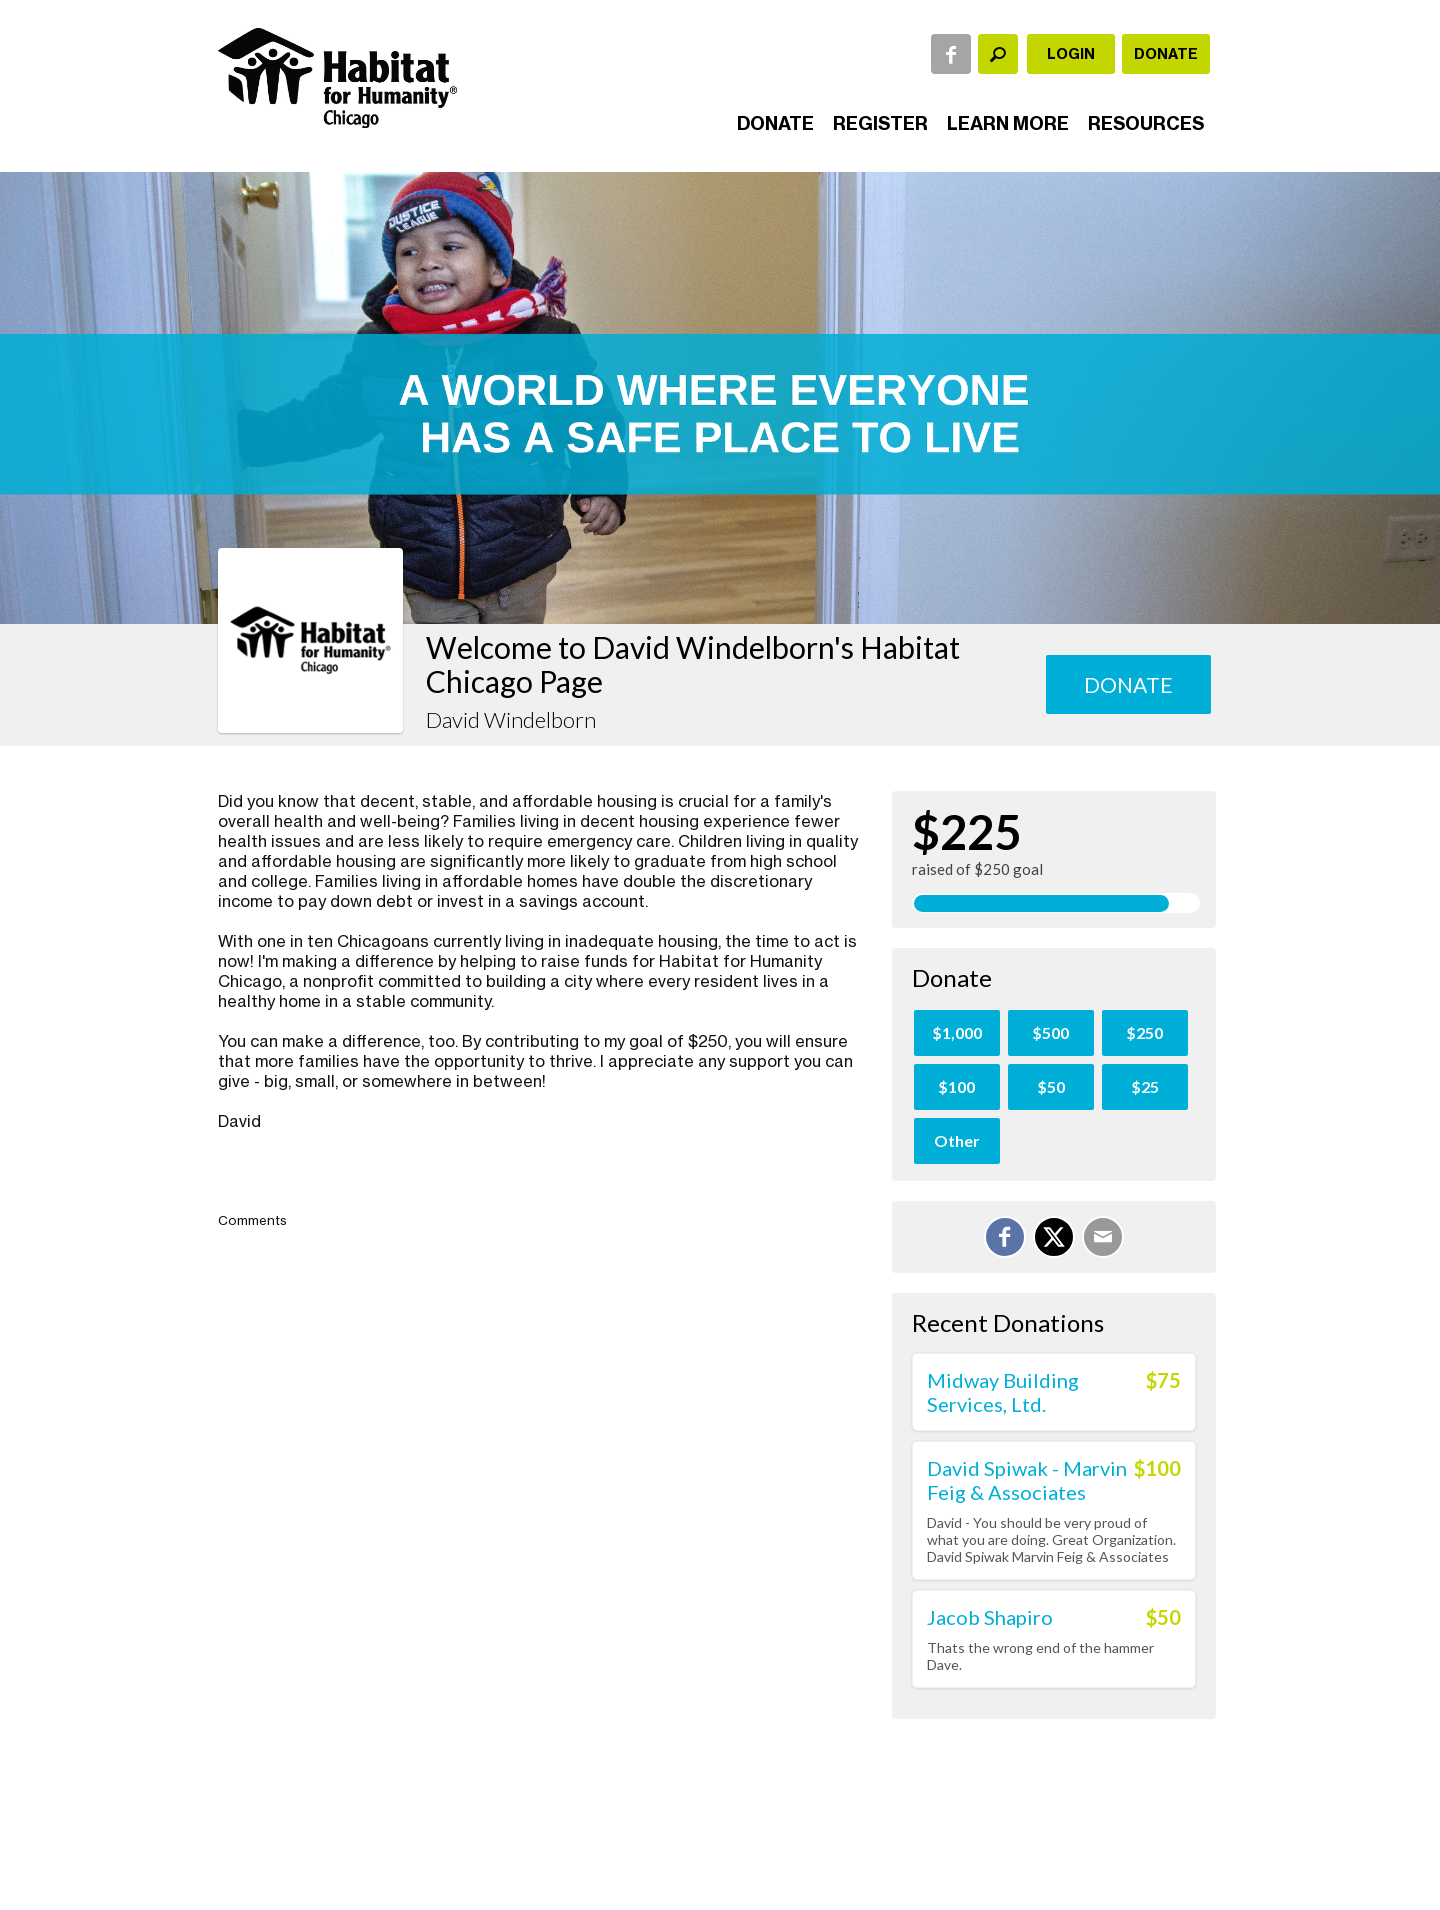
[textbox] (998, 54)
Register (880, 123)
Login (1071, 54)
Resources (1146, 123)
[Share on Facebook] (1005, 1237)
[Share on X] (1054, 1237)
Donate (1166, 54)
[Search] (998, 54)
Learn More (1008, 123)
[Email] (1103, 1237)
